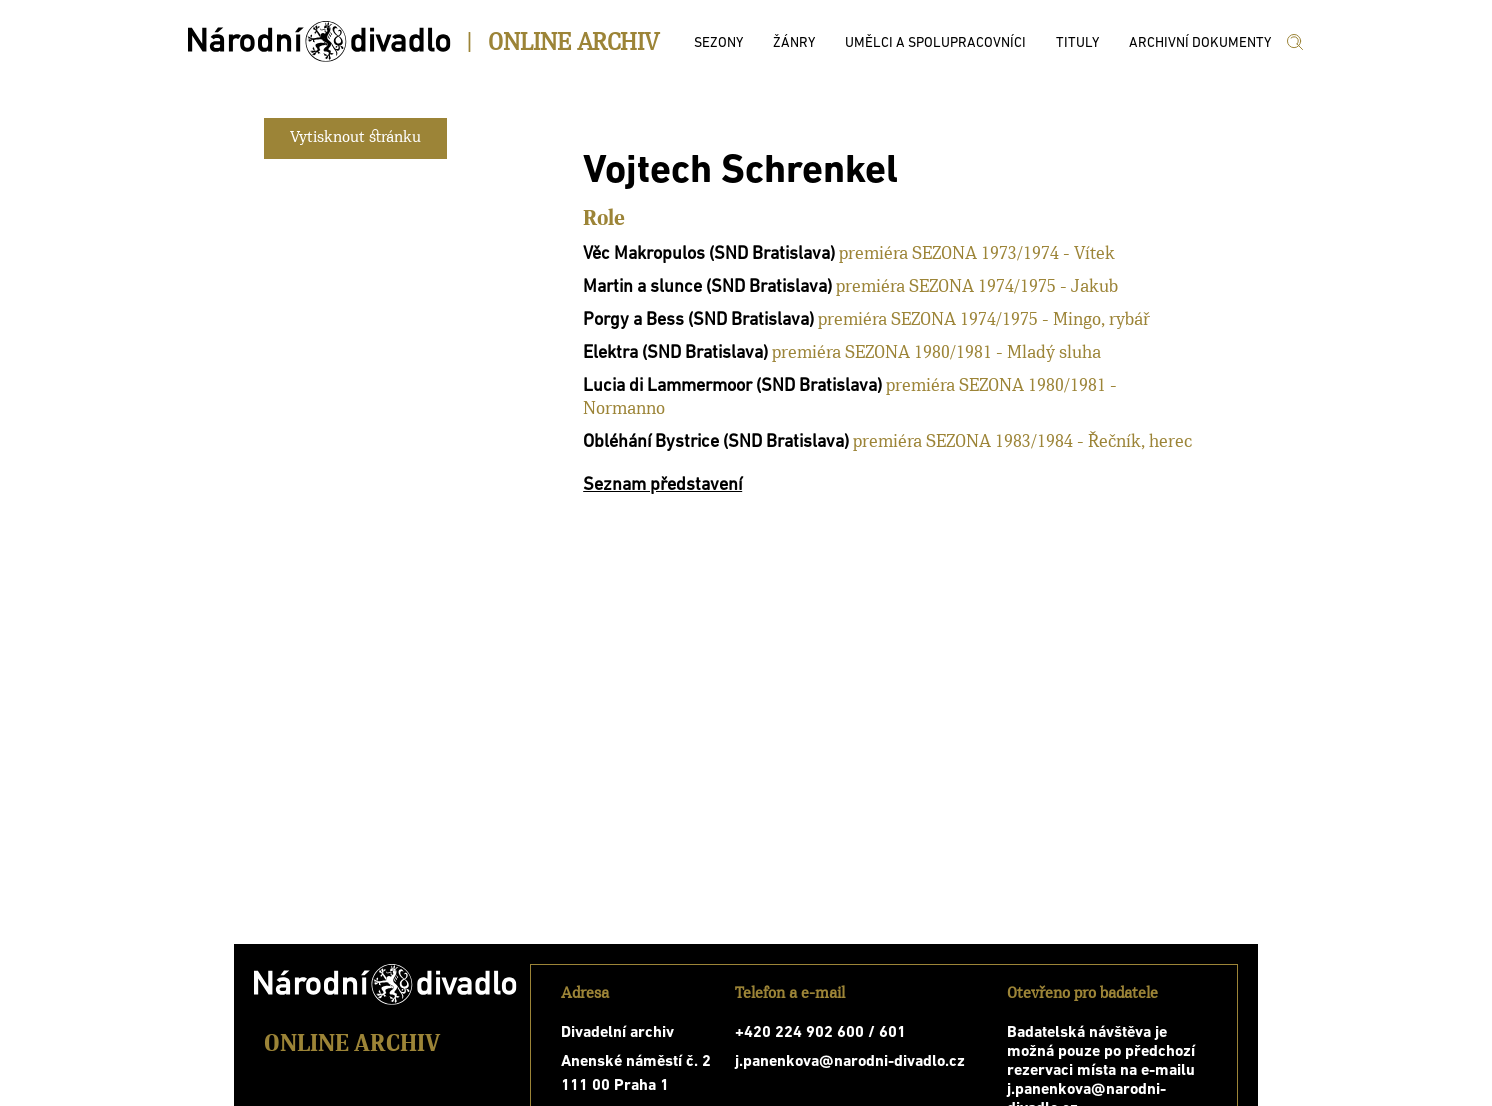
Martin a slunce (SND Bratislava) (707, 287)
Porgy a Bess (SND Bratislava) (698, 320)
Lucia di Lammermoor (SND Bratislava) (732, 386)
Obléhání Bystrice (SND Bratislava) (716, 442)
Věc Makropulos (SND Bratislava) (709, 254)
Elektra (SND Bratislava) (675, 353)
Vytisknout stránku (355, 138)
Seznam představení (662, 485)
